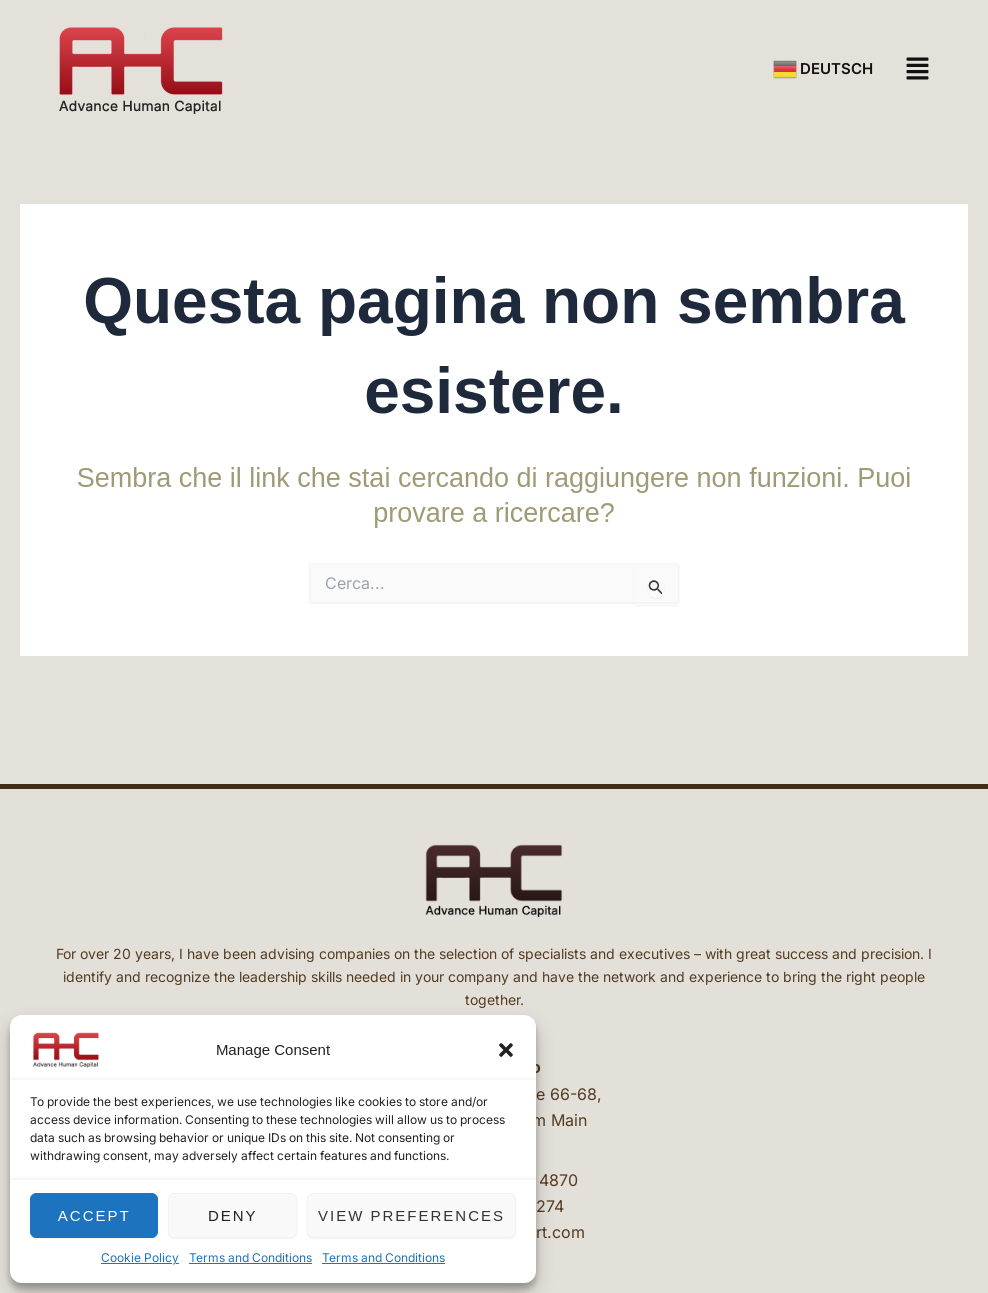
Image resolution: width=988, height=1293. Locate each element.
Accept (94, 1215)
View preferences (411, 1215)
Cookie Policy (140, 1257)
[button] (506, 1050)
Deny (233, 1215)
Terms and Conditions (250, 1257)
